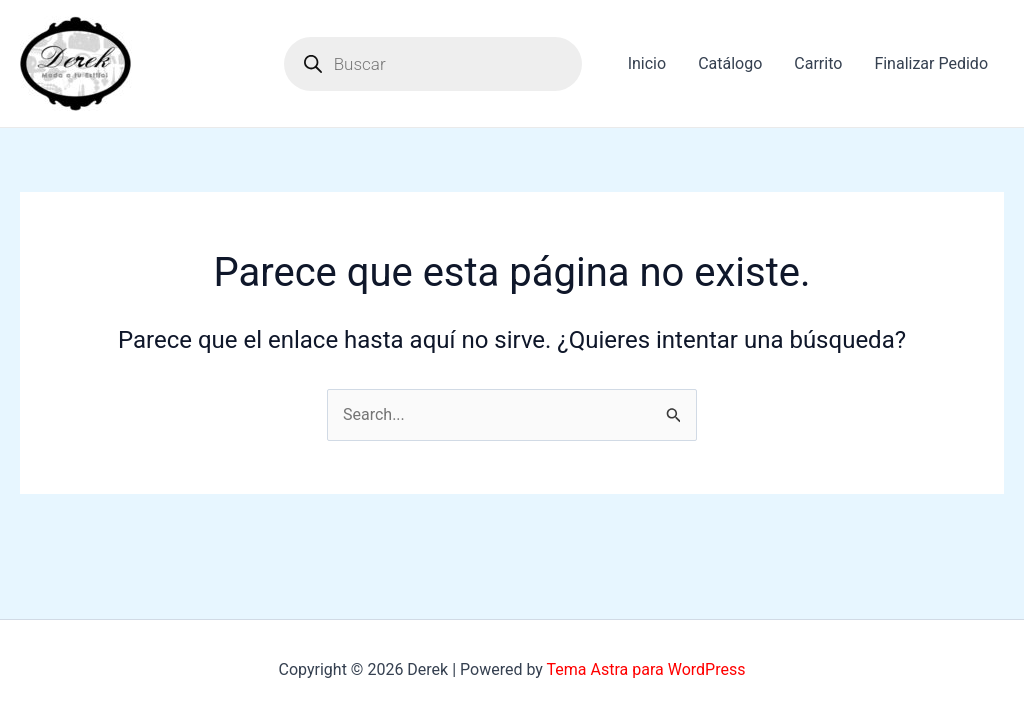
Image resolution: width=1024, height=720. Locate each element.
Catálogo (730, 63)
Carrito (818, 63)
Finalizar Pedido (931, 63)
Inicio (647, 63)
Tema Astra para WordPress (646, 669)
